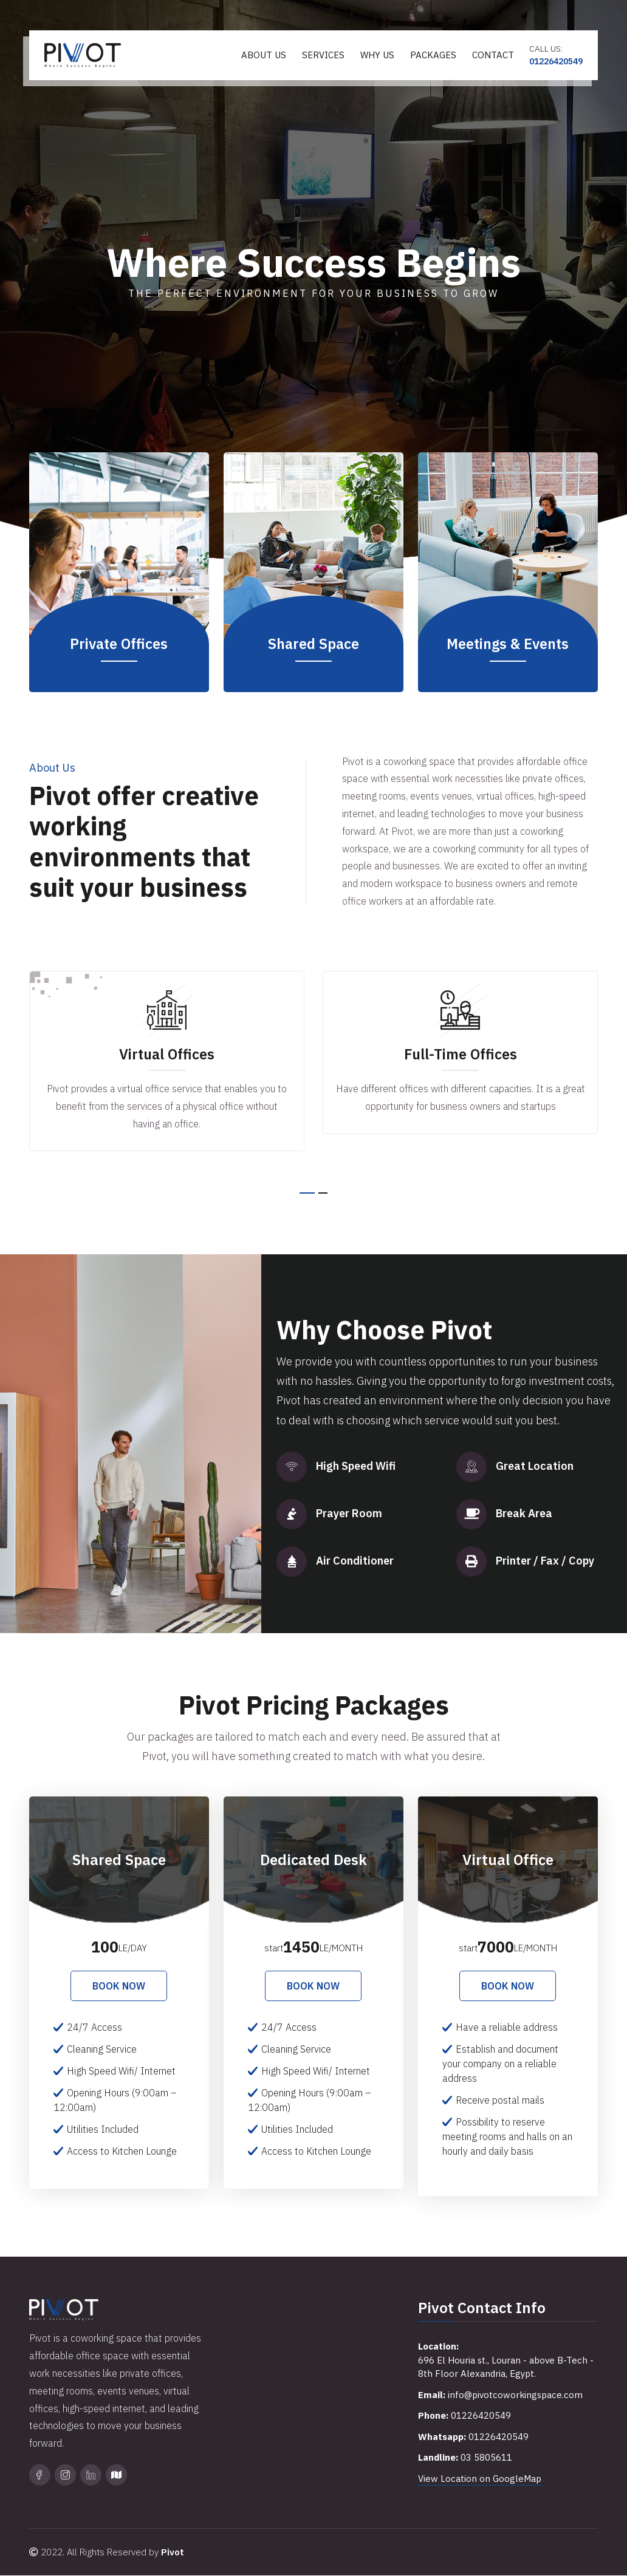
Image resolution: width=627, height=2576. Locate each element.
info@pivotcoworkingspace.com (515, 2395)
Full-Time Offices (460, 1054)
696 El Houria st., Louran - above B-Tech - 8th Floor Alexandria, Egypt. (506, 2367)
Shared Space (313, 644)
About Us (263, 55)
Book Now (118, 1986)
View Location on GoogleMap (479, 2478)
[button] (307, 1193)
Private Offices (119, 644)
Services (323, 55)
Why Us (377, 55)
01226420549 (556, 61)
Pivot (172, 2552)
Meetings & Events (508, 644)
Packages (433, 55)
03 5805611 (486, 2458)
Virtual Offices (167, 1054)
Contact (493, 55)
